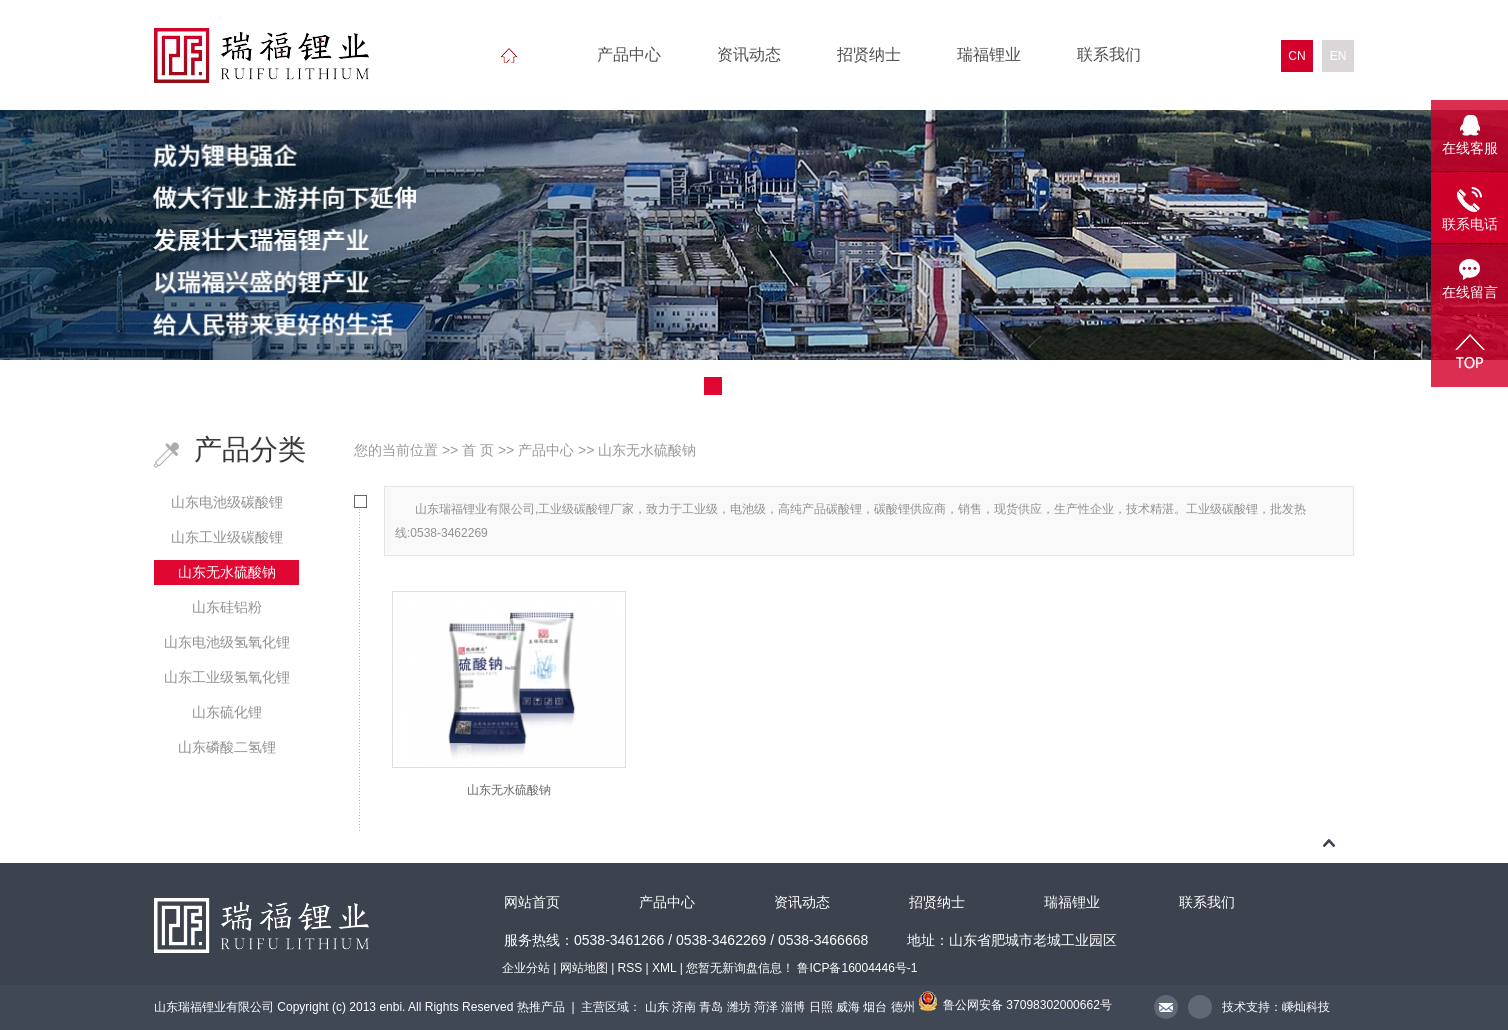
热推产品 (541, 1007)
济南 (684, 1007)
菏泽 (766, 1007)
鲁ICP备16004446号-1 (857, 968)
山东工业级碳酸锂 (227, 537)
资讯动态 (749, 54)
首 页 (478, 450)
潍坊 (739, 1007)
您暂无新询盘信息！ (740, 968)
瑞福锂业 (989, 54)
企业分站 (526, 968)
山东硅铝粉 (227, 607)
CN (1296, 56)
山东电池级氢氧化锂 (227, 642)
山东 (657, 1007)
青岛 (711, 1007)
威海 (848, 1007)
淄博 (793, 1007)
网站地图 (584, 968)
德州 (903, 1007)
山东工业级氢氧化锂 (227, 677)
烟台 (875, 1007)
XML (664, 968)
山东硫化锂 (227, 712)
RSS (630, 968)
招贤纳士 (869, 54)
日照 (821, 1007)
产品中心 (629, 54)
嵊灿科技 (1306, 1007)
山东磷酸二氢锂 (227, 747)
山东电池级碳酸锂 (227, 502)
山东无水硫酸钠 (227, 572)
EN (1338, 56)
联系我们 (1109, 54)
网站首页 (532, 902)
